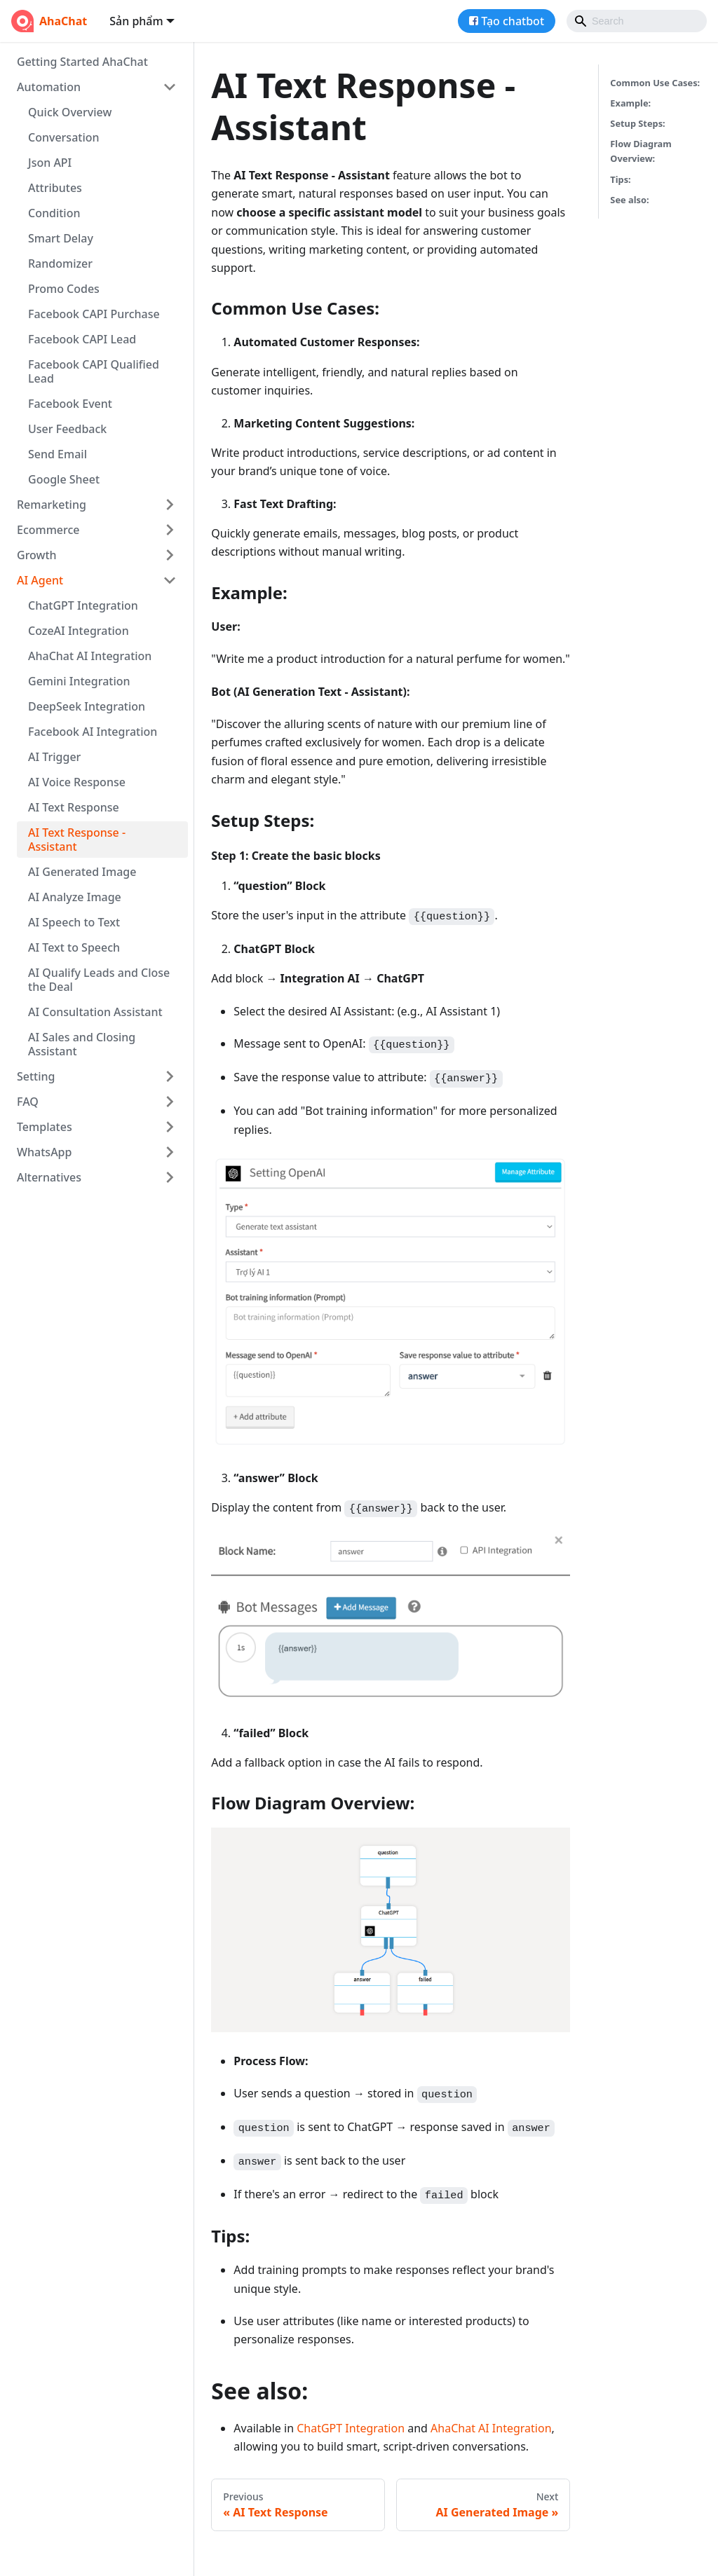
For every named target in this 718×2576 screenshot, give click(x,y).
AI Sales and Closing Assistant (81, 1044)
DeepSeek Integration (86, 706)
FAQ (28, 1101)
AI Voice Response (77, 782)
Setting (36, 1076)
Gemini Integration (79, 681)
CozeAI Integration (78, 630)
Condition (54, 213)
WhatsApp (44, 1152)
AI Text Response (73, 807)
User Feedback (67, 429)
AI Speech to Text (74, 922)
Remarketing (51, 504)
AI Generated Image (82, 871)
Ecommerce (48, 529)
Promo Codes (64, 288)
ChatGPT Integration (83, 605)
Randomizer (60, 263)
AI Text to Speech (74, 947)
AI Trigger (54, 757)
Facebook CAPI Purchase (94, 314)
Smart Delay (60, 238)
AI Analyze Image (74, 897)
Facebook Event (70, 403)
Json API (50, 162)
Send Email (57, 454)
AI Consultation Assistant (95, 1012)
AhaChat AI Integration (89, 656)
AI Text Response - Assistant (77, 839)
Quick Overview (69, 112)
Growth (37, 555)
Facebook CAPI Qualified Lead (93, 371)
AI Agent (40, 580)
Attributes (55, 188)
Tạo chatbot (512, 21)
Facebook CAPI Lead (82, 339)
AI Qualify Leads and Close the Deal (99, 979)
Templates (44, 1127)
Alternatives (49, 1177)
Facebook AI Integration (92, 731)
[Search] (637, 21)
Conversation (64, 137)
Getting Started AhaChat (82, 61)
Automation (49, 87)
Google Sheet (64, 479)
